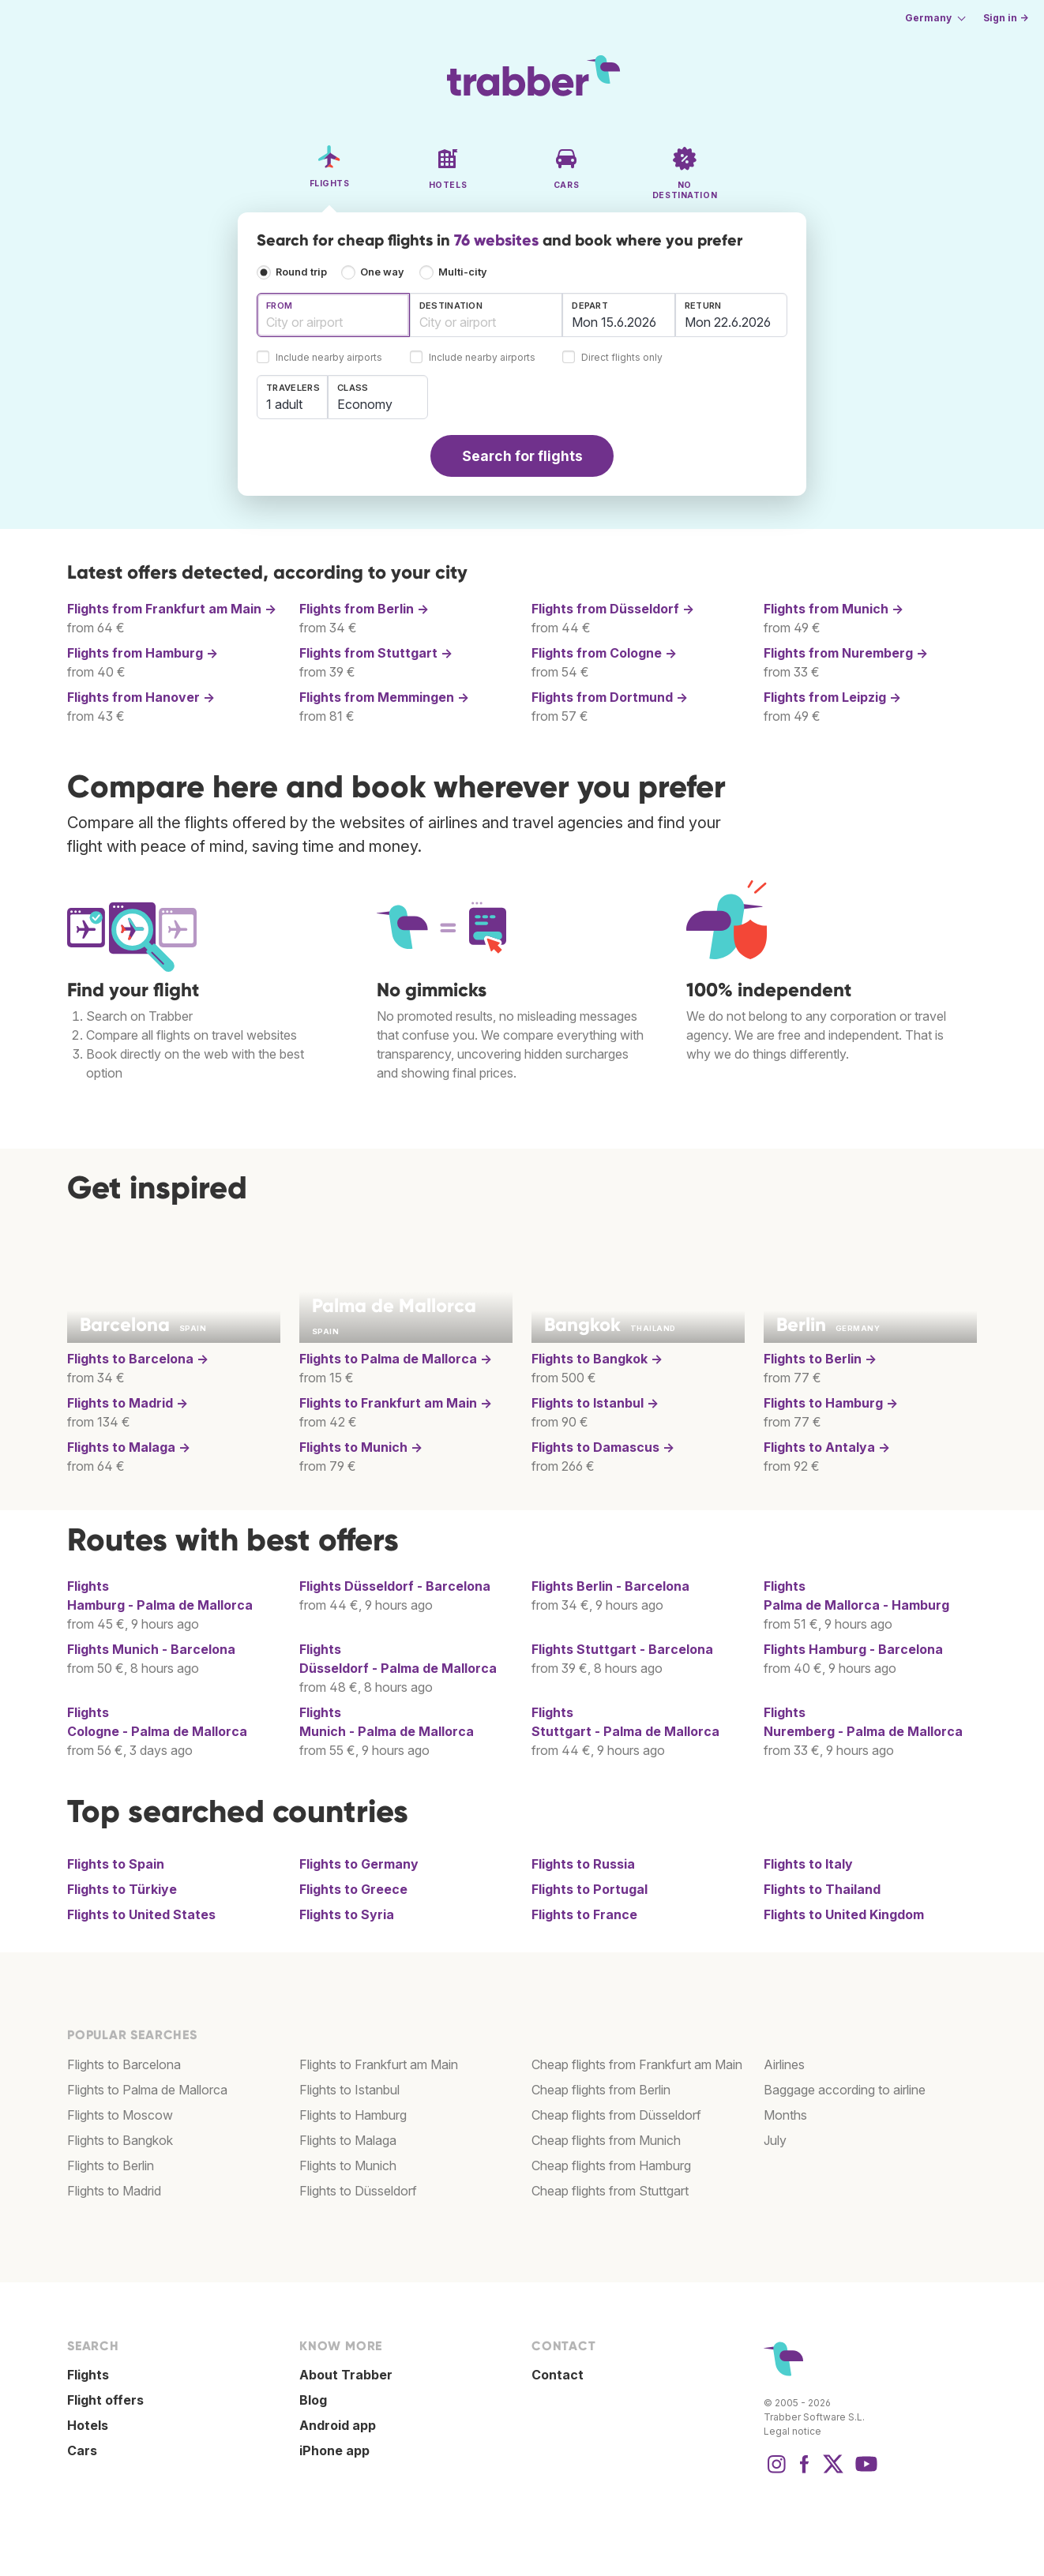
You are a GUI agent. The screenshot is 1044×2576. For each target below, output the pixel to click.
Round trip (301, 272)
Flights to (137, 1359)
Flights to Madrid (114, 2191)
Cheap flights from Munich (606, 2140)
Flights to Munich (347, 2165)
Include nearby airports (329, 358)
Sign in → (1005, 18)
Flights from (171, 609)
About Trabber (345, 2375)
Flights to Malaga (347, 2140)
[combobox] (333, 315)
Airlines (784, 2064)
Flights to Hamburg (353, 2115)
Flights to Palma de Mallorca (147, 2090)
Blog (313, 2400)
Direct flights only (622, 358)
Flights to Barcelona (124, 2064)
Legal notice (792, 2431)
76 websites (496, 240)
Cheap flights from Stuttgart (610, 2191)
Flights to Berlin (110, 2165)
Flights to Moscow (120, 2115)
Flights (394, 1586)
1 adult (284, 404)
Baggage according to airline (845, 2090)
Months (785, 2115)
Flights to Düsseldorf (358, 2191)
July (775, 2140)
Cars (82, 2450)
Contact (557, 2375)
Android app (337, 2425)
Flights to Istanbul (349, 2090)
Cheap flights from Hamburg (611, 2165)
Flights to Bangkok (120, 2140)
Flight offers (105, 2400)
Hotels (87, 2425)
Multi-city (462, 272)
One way (382, 272)
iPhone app (334, 2450)
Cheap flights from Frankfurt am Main (636, 2064)
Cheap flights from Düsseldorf (616, 2115)
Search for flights (522, 456)
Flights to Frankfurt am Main (378, 2064)
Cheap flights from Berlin (600, 2090)
